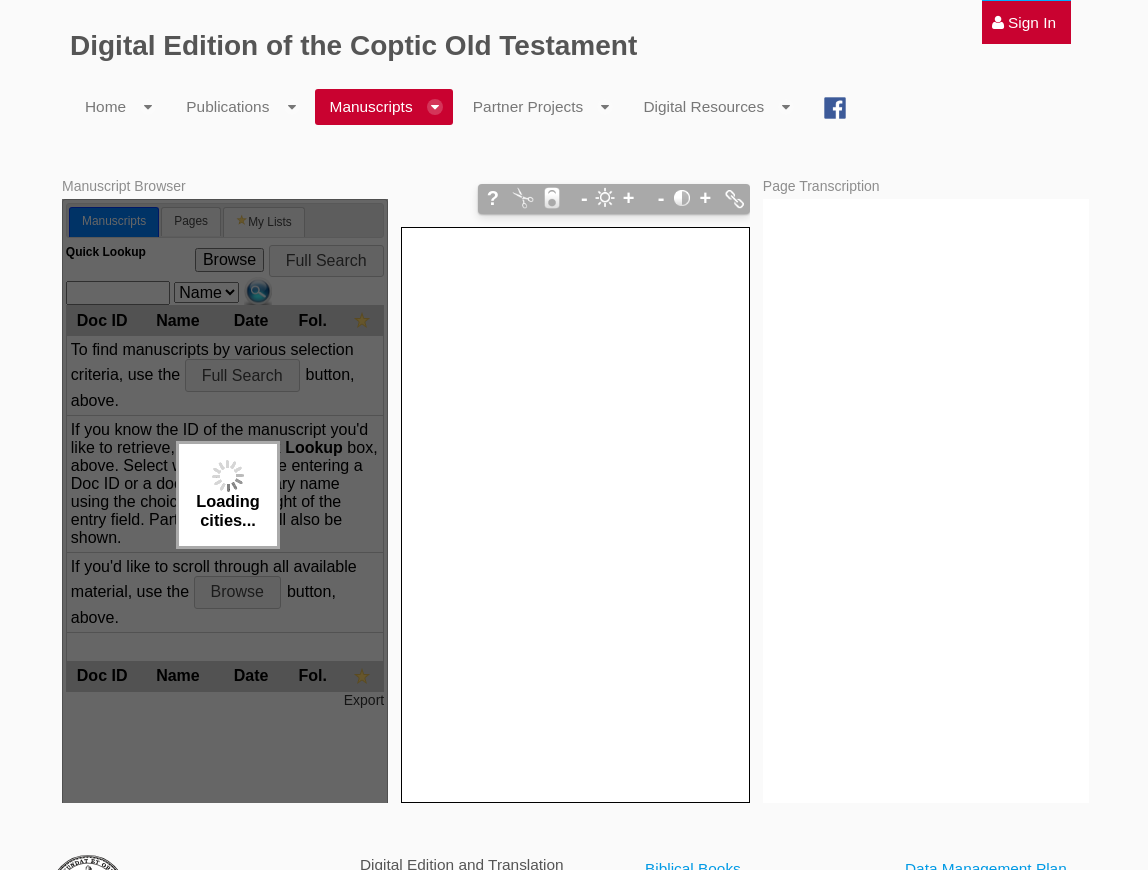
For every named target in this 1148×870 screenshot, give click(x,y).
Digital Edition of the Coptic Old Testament (353, 45)
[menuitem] (1024, 22)
